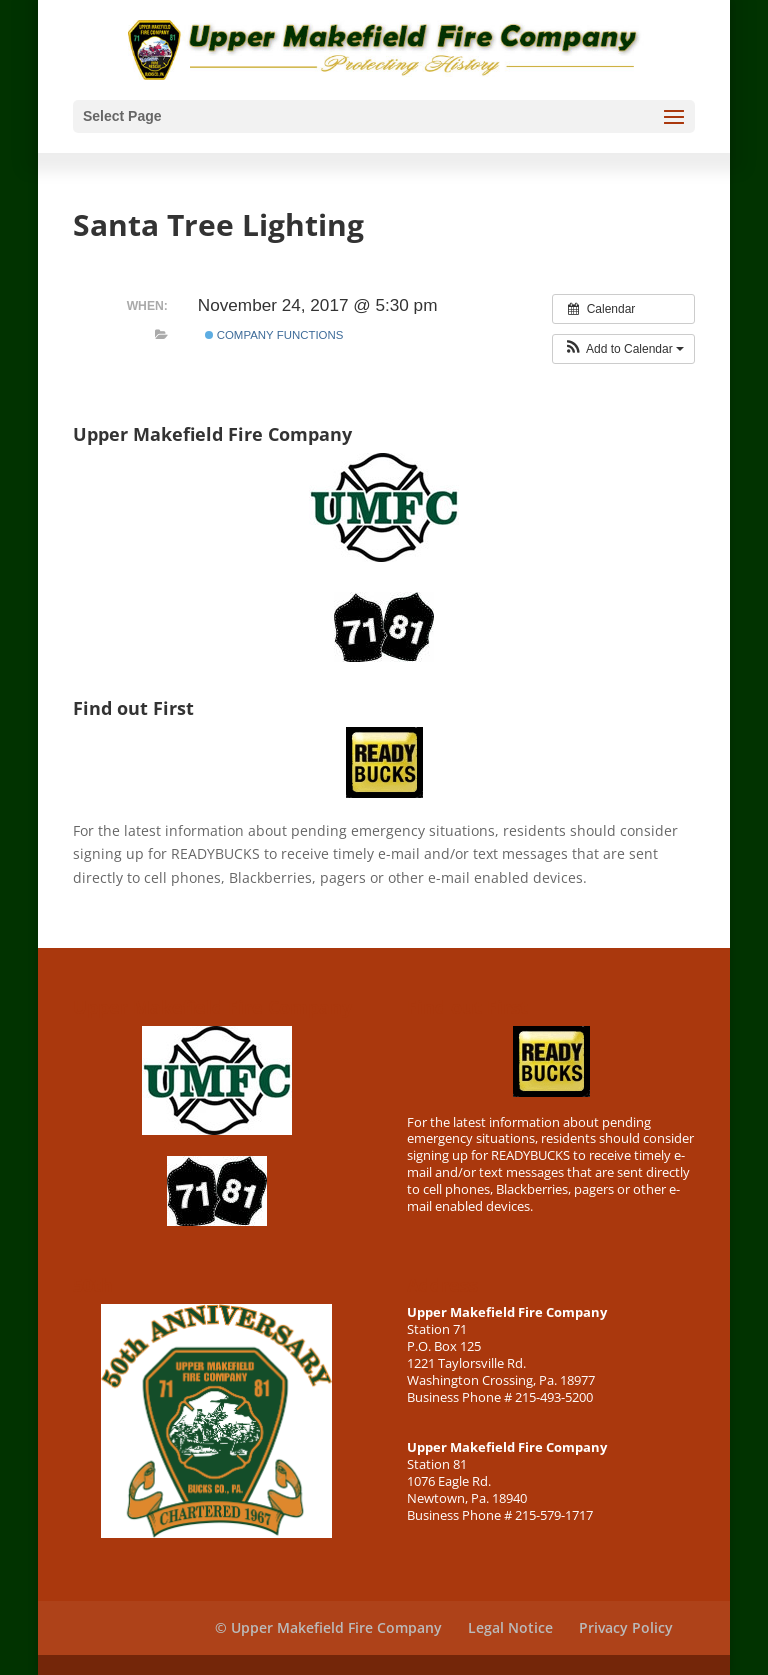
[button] (623, 349)
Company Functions (274, 335)
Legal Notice (510, 1627)
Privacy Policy (626, 1627)
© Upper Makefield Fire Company (328, 1627)
